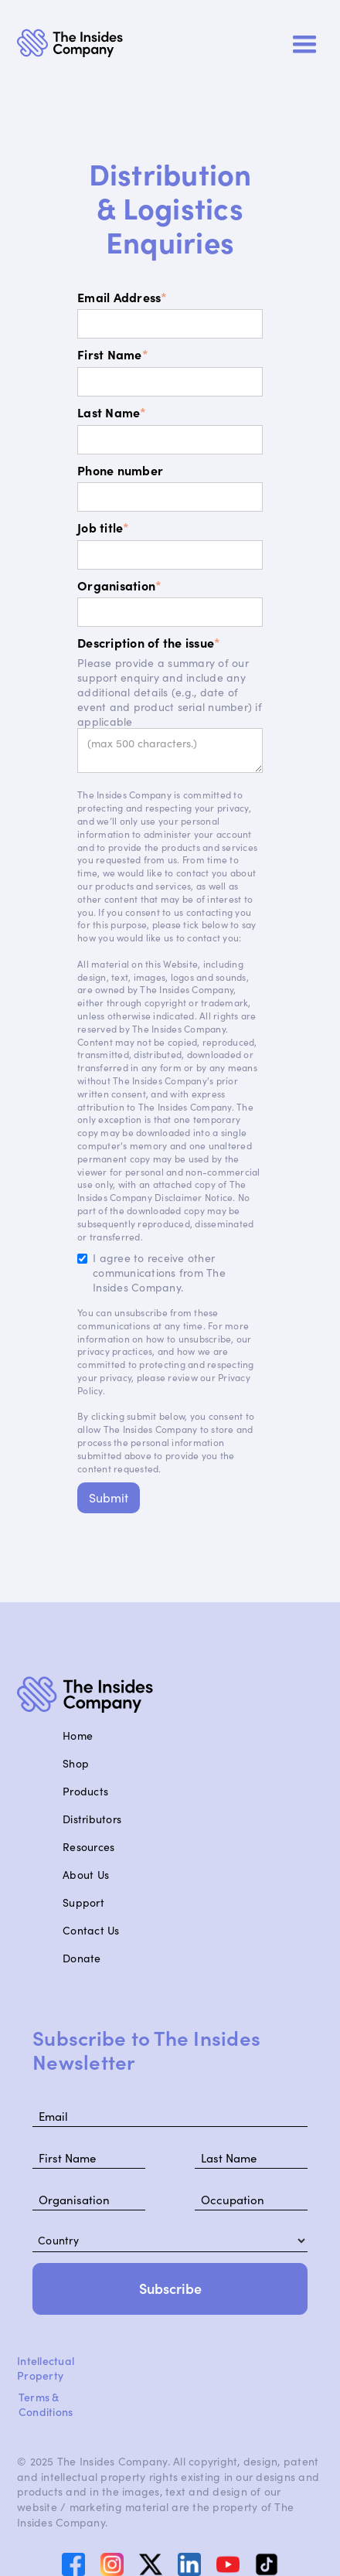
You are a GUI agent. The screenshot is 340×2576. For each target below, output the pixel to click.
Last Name (112, 412)
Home (78, 1735)
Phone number (120, 470)
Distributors (92, 1819)
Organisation (119, 585)
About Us (86, 1874)
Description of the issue (148, 643)
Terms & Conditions (46, 2404)
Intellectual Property (45, 2368)
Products (85, 1791)
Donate (82, 1958)
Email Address (122, 297)
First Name (112, 354)
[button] (304, 44)
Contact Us (91, 1930)
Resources (88, 1846)
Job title (103, 527)
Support (83, 1902)
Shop (76, 1763)
